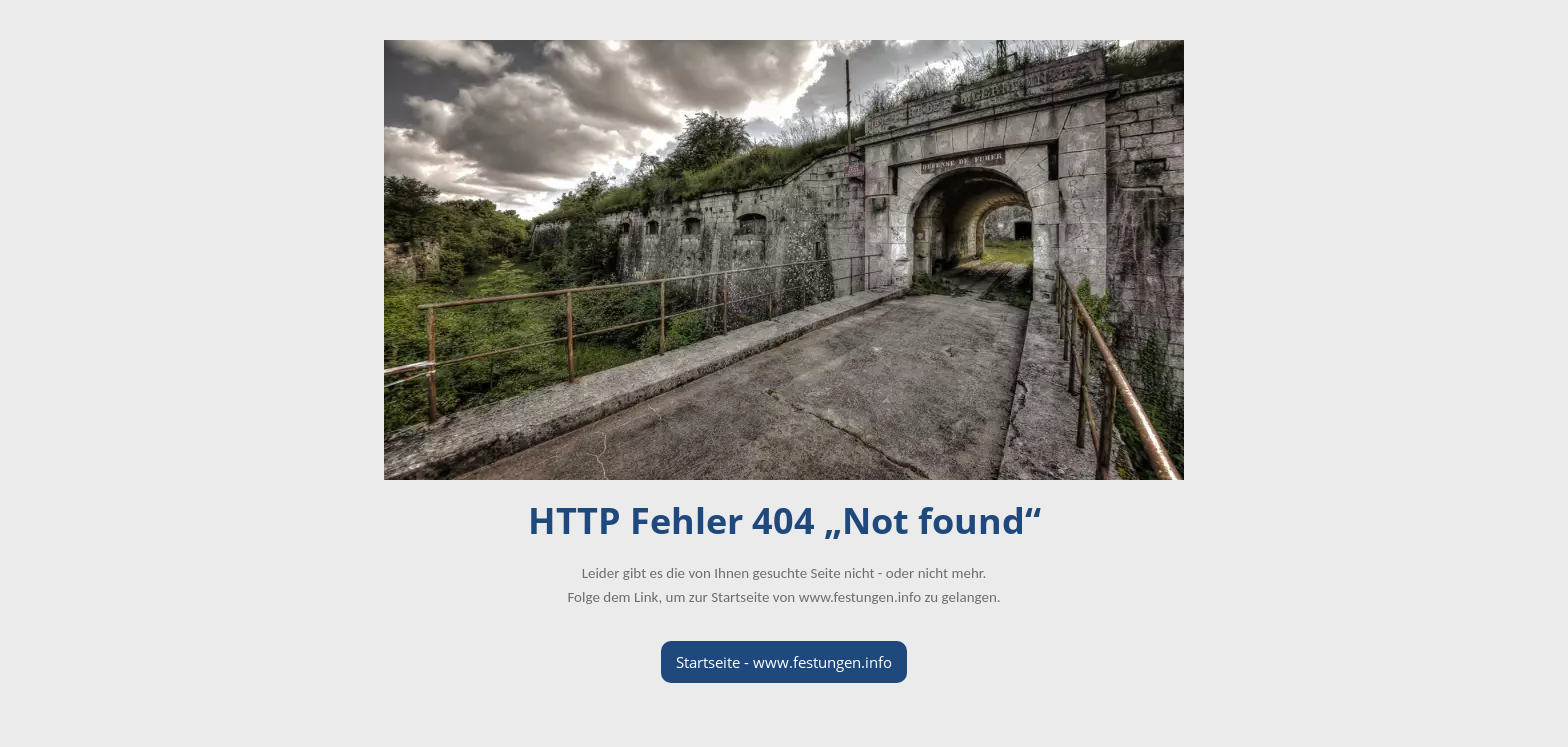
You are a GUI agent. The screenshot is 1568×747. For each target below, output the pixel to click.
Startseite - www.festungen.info (784, 662)
